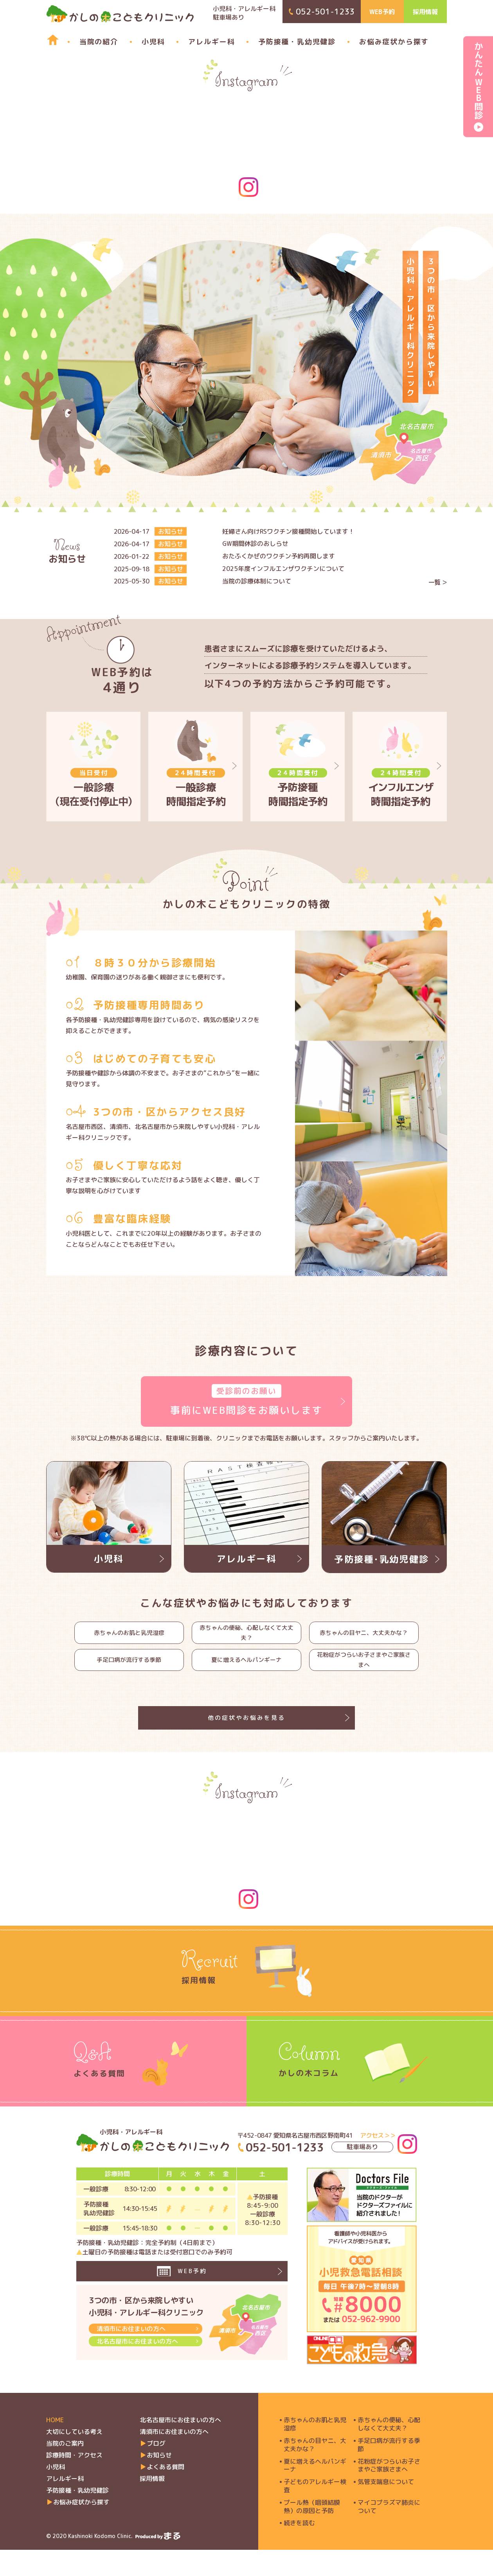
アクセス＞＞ (378, 2161)
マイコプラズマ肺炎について (389, 2533)
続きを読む (299, 2549)
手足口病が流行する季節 (129, 1671)
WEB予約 (382, 11)
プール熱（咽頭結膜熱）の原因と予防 (312, 2533)
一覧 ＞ (437, 582)
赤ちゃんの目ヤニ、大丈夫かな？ (364, 1636)
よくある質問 (165, 2493)
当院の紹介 (98, 42)
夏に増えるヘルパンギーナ (246, 1671)
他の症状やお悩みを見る (246, 1737)
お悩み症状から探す (394, 42)
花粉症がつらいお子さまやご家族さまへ (364, 1671)
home (48, 40)
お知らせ (159, 2481)
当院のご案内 (65, 2469)
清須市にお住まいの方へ (131, 2362)
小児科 (153, 42)
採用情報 (425, 11)
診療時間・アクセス (74, 2481)
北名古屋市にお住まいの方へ (137, 2375)
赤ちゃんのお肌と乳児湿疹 (129, 1636)
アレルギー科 (211, 42)
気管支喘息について (386, 2508)
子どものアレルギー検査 (315, 2512)
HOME (55, 2446)
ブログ (156, 2469)
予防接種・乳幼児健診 (297, 42)
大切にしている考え (74, 2458)
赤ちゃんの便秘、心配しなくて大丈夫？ (246, 1636)
